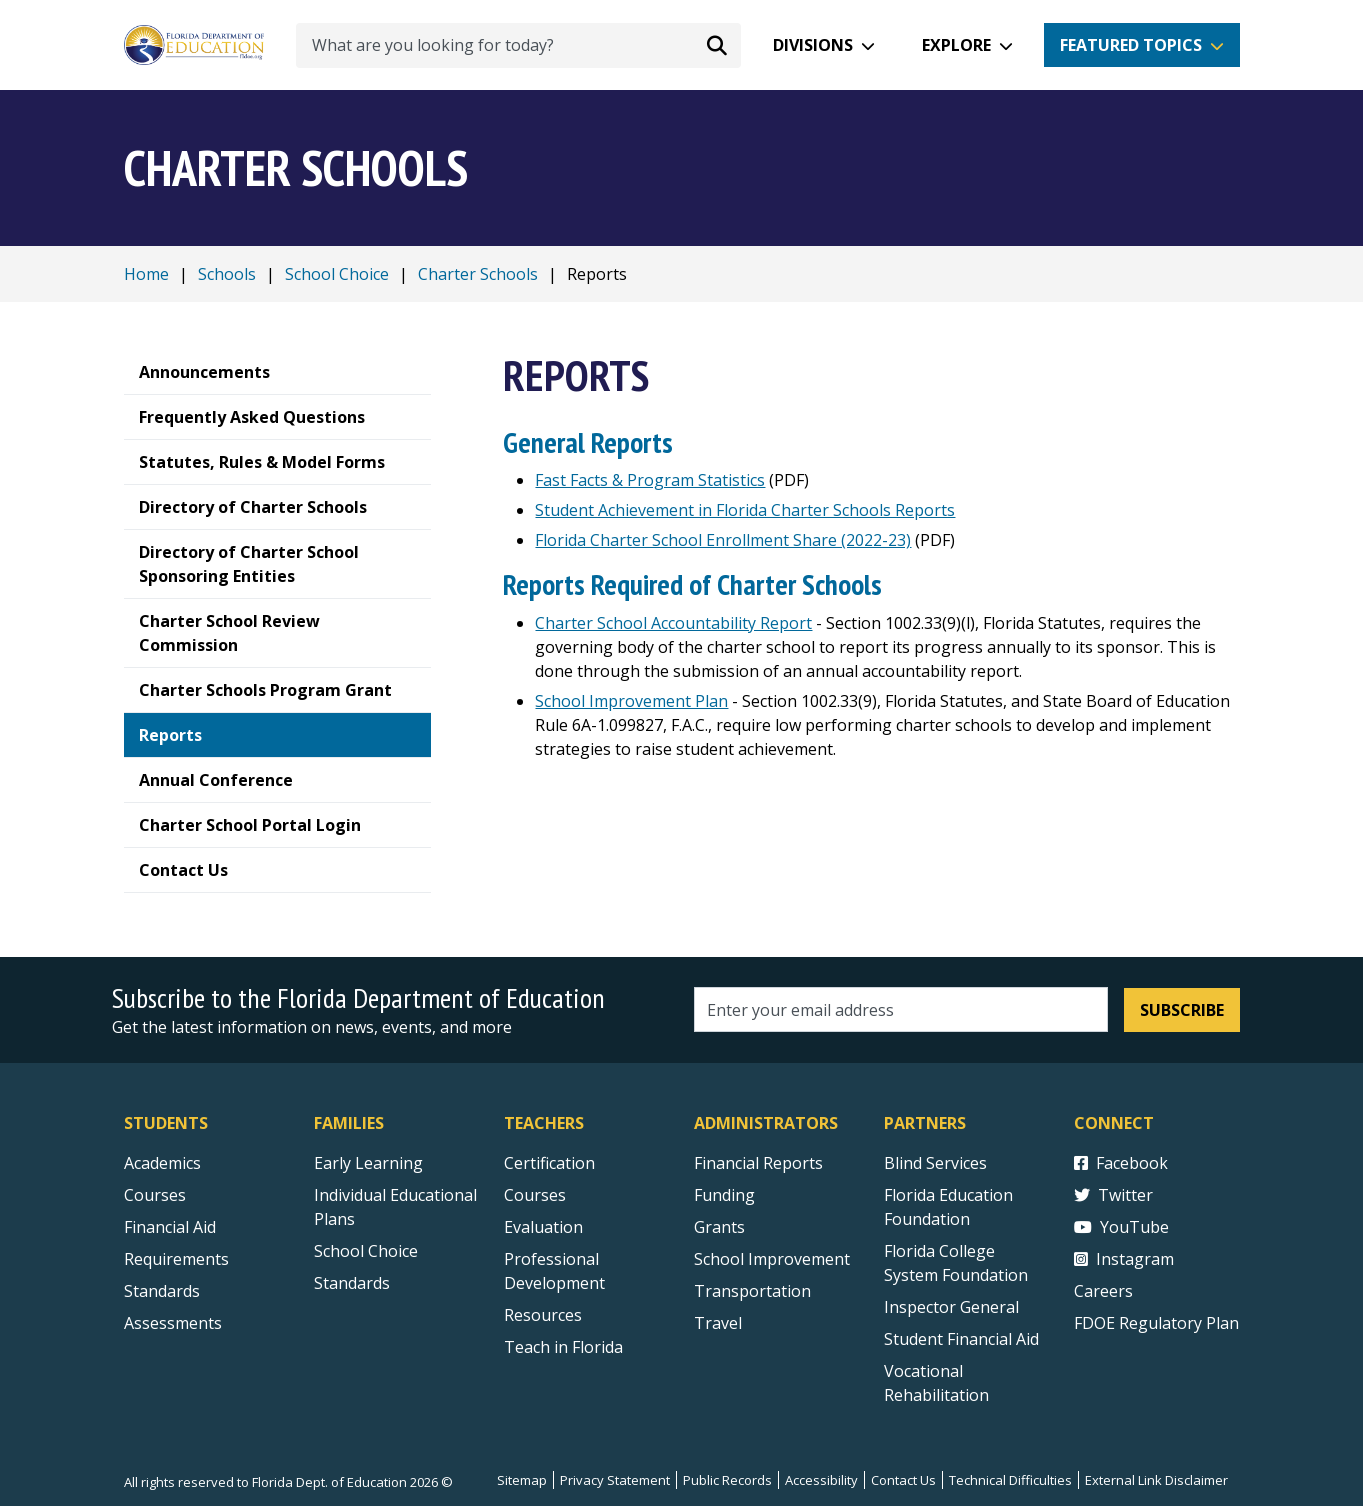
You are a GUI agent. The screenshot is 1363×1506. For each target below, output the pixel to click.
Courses (155, 1195)
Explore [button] (956, 45)
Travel (718, 1323)
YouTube (1121, 1227)
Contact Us (903, 1480)
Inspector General (951, 1307)
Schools (227, 274)
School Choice (337, 274)
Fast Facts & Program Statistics (650, 480)
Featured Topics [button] (1131, 45)
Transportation (752, 1291)
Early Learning (368, 1163)
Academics (162, 1163)
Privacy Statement (615, 1480)
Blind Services (935, 1163)
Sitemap (522, 1480)
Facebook (1121, 1163)
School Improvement (772, 1259)
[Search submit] (717, 45)
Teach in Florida (563, 1347)
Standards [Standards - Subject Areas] (162, 1291)
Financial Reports (758, 1163)
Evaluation (543, 1227)
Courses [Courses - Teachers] (535, 1195)
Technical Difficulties (1010, 1480)
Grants (719, 1227)
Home (146, 274)
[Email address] (901, 1009)
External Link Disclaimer (1156, 1480)
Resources (543, 1315)
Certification (549, 1163)
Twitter (1113, 1195)
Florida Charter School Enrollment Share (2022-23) (723, 540)
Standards (352, 1283)
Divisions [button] (813, 45)
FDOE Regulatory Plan (1156, 1323)
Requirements (176, 1259)
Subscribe (1182, 1010)
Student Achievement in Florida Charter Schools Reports (745, 510)
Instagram (1124, 1259)
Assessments (173, 1323)
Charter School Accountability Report (673, 623)
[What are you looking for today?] (518, 45)
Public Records (727, 1480)
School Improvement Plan (631, 701)
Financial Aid (170, 1227)
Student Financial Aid (961, 1339)
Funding (724, 1195)
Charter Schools (478, 274)
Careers (1103, 1291)
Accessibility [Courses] (821, 1480)
